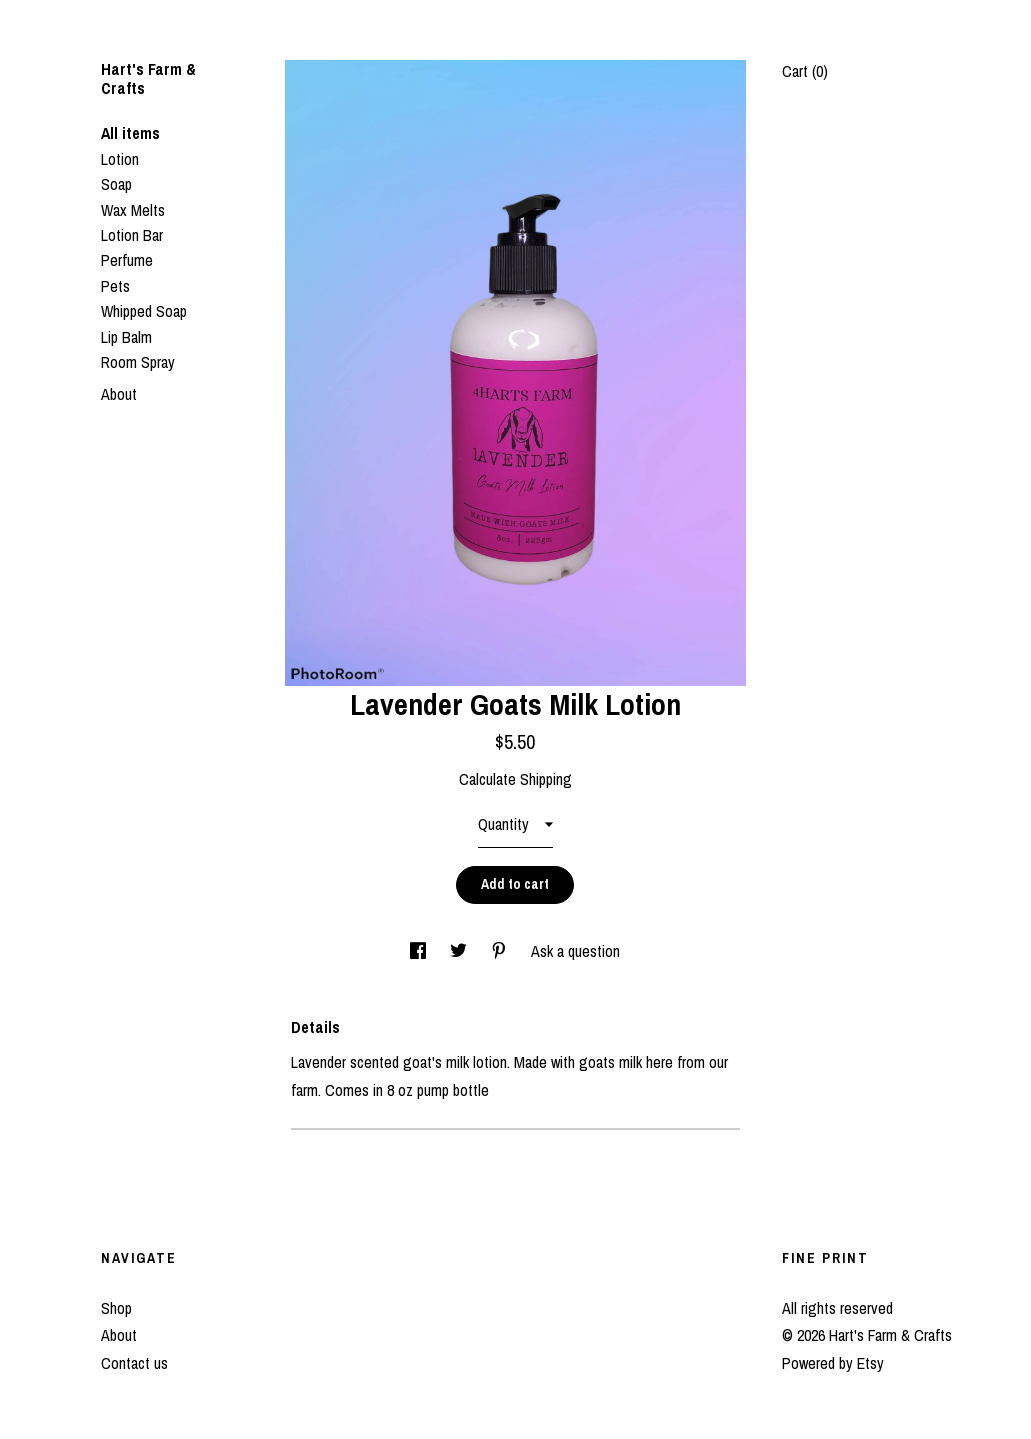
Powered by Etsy (833, 1363)
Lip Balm (126, 337)
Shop (116, 1308)
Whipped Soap (144, 311)
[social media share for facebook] (420, 951)
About (119, 394)
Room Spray (138, 362)
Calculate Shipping (515, 779)
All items (130, 133)
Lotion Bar (132, 235)
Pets (115, 286)
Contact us (134, 1363)
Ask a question (575, 951)
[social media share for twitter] (460, 951)
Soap (116, 184)
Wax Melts (133, 210)
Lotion (120, 159)
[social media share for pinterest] (501, 951)
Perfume (127, 260)
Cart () (805, 71)
